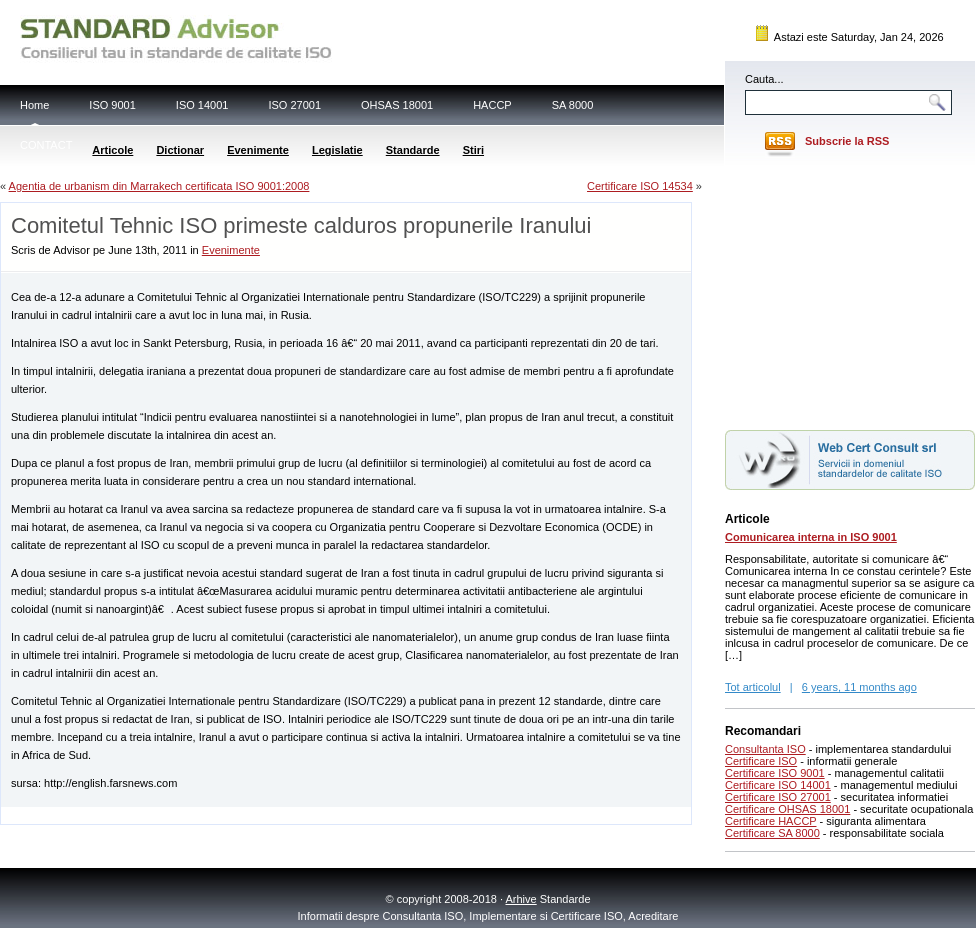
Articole (112, 150)
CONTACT (46, 145)
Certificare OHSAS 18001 (787, 809)
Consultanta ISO (765, 749)
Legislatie (337, 150)
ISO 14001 (202, 105)
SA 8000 (573, 105)
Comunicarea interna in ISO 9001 (811, 537)
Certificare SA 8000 (772, 833)
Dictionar (180, 150)
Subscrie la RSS (847, 141)
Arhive (521, 899)
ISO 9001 (112, 105)
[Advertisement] (850, 293)
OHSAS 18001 (397, 105)
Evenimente (258, 150)
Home (34, 105)
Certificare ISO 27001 (778, 797)
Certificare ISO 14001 (778, 785)
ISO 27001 (294, 105)
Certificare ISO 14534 (640, 186)
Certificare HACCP (771, 821)
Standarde (413, 150)
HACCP (492, 105)
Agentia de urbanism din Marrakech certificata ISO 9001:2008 (159, 186)
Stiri (473, 150)
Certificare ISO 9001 (775, 773)
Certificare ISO (761, 761)
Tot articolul (753, 687)
